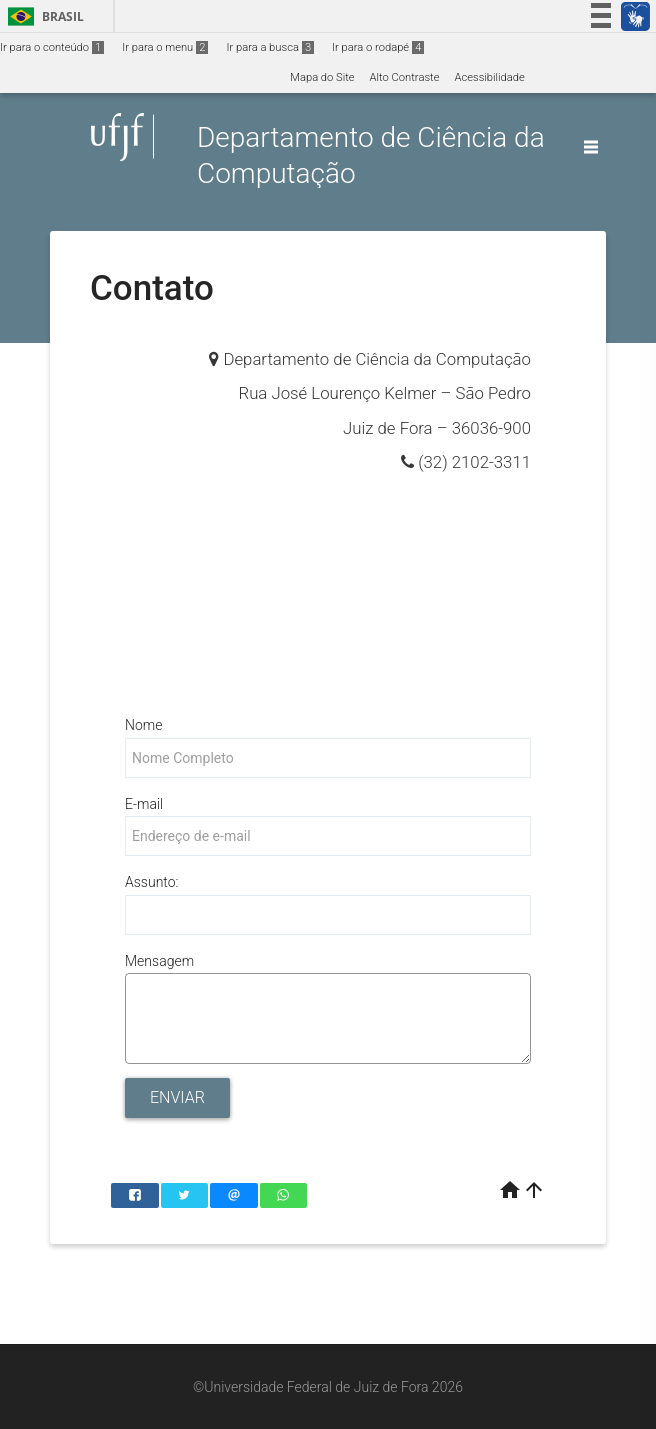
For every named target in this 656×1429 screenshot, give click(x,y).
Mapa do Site (322, 77)
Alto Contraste (405, 77)
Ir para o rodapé (378, 47)
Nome (143, 725)
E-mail (144, 804)
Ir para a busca (270, 47)
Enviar (177, 1097)
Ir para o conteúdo (52, 47)
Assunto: (151, 882)
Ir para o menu (165, 47)
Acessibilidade (489, 77)
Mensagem (159, 961)
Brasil (42, 16)
